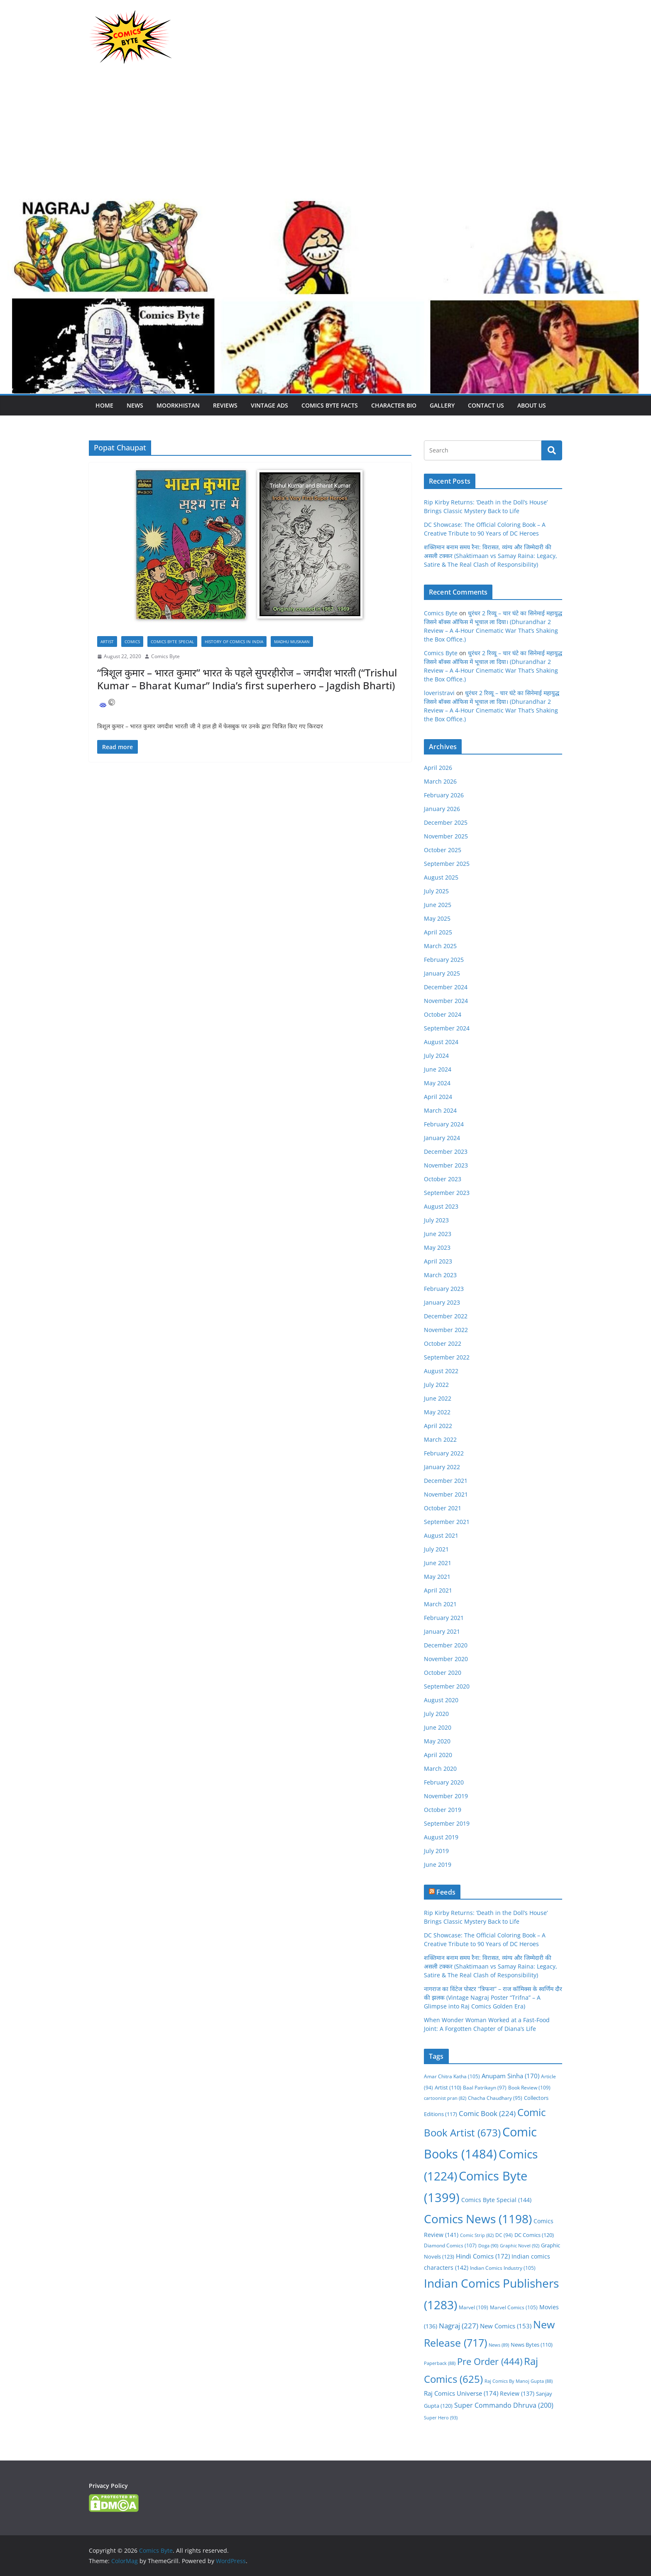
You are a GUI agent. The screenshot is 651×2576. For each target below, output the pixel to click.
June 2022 (437, 1398)
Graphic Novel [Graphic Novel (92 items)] (519, 2245)
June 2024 (437, 1069)
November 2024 (446, 1001)
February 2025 (444, 960)
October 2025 (442, 850)
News (135, 405)
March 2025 (440, 946)
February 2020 (444, 1782)
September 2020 (447, 1686)
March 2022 (440, 1439)
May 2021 (437, 1577)
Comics (132, 641)
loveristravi (439, 693)
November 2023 (446, 1165)
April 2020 (438, 1755)
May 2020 (437, 1741)
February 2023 (444, 1289)
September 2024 (447, 1028)
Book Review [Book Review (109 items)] (529, 2087)
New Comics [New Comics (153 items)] (505, 2326)
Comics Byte (165, 656)
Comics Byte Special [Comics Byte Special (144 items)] (496, 2200)
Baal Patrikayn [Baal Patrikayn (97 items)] (485, 2087)
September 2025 (447, 864)
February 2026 (444, 795)
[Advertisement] (325, 136)
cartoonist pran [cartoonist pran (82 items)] (445, 2098)
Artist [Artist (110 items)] (448, 2087)
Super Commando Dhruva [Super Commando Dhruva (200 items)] (503, 2405)
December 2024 (445, 987)
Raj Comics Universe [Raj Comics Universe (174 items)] (461, 2393)
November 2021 (446, 1494)
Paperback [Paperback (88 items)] (439, 2363)
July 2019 (436, 1851)
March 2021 (440, 1604)
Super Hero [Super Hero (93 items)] (441, 2417)
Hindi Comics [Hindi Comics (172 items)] (483, 2256)
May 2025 (437, 918)
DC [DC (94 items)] (504, 2235)
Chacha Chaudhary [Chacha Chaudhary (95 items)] (495, 2098)
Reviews (225, 405)
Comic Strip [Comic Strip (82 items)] (477, 2235)
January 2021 (442, 1631)
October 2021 (442, 1508)
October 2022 (442, 1343)
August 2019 (441, 1837)
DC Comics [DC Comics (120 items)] (534, 2235)
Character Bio (393, 405)
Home (104, 405)
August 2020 (441, 1700)
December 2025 (445, 822)
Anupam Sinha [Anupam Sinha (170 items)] (510, 2076)
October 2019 (442, 1810)
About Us (531, 405)
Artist (107, 641)
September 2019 (447, 1823)
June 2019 (437, 1864)
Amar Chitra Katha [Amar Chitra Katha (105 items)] (452, 2076)
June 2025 (437, 905)
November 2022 (446, 1330)
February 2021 (444, 1618)
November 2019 (446, 1796)
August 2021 (441, 1535)
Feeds (445, 1892)
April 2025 (438, 932)
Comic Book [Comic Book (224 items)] (487, 2113)
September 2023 (447, 1193)
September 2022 (447, 1357)
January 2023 (442, 1302)
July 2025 (436, 891)
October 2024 (442, 1014)
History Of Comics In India (234, 641)
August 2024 (441, 1042)
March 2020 (440, 1768)
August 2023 (441, 1206)
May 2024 (437, 1083)
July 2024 (436, 1055)
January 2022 (442, 1467)
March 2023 (440, 1275)
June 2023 (437, 1234)
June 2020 (437, 1727)
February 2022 (444, 1453)
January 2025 (442, 973)
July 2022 (436, 1385)
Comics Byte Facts (329, 405)
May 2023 (437, 1247)
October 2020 (442, 1672)
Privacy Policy (108, 2486)
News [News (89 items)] (499, 2345)
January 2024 (442, 1138)
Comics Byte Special (172, 641)
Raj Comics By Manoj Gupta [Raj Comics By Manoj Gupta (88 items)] (519, 2381)
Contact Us (486, 405)
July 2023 (436, 1220)
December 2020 (445, 1645)
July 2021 (436, 1549)
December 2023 (445, 1151)
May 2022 (437, 1412)
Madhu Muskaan (292, 641)
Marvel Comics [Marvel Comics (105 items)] (514, 2307)
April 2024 (438, 1097)
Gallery (442, 405)
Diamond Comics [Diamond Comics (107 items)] (450, 2245)
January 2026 (442, 809)
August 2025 (441, 877)
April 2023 (438, 1261)
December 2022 (445, 1316)
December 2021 (445, 1481)
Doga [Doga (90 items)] (488, 2245)
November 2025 (446, 836)
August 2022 (441, 1371)
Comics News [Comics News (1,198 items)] (478, 2219)
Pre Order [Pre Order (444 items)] (489, 2361)
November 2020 (446, 1659)
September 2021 (447, 1522)
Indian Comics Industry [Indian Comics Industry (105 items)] (503, 2267)
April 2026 (438, 768)
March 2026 (440, 781)
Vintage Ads (269, 405)
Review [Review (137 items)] (517, 2393)
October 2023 (442, 1179)
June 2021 (437, 1563)
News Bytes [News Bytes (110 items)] (532, 2344)
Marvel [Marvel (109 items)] (473, 2307)
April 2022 (438, 1426)
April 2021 (438, 1590)
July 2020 (436, 1714)
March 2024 (440, 1110)
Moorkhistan (178, 405)
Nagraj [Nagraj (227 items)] (458, 2325)
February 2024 (444, 1124)
